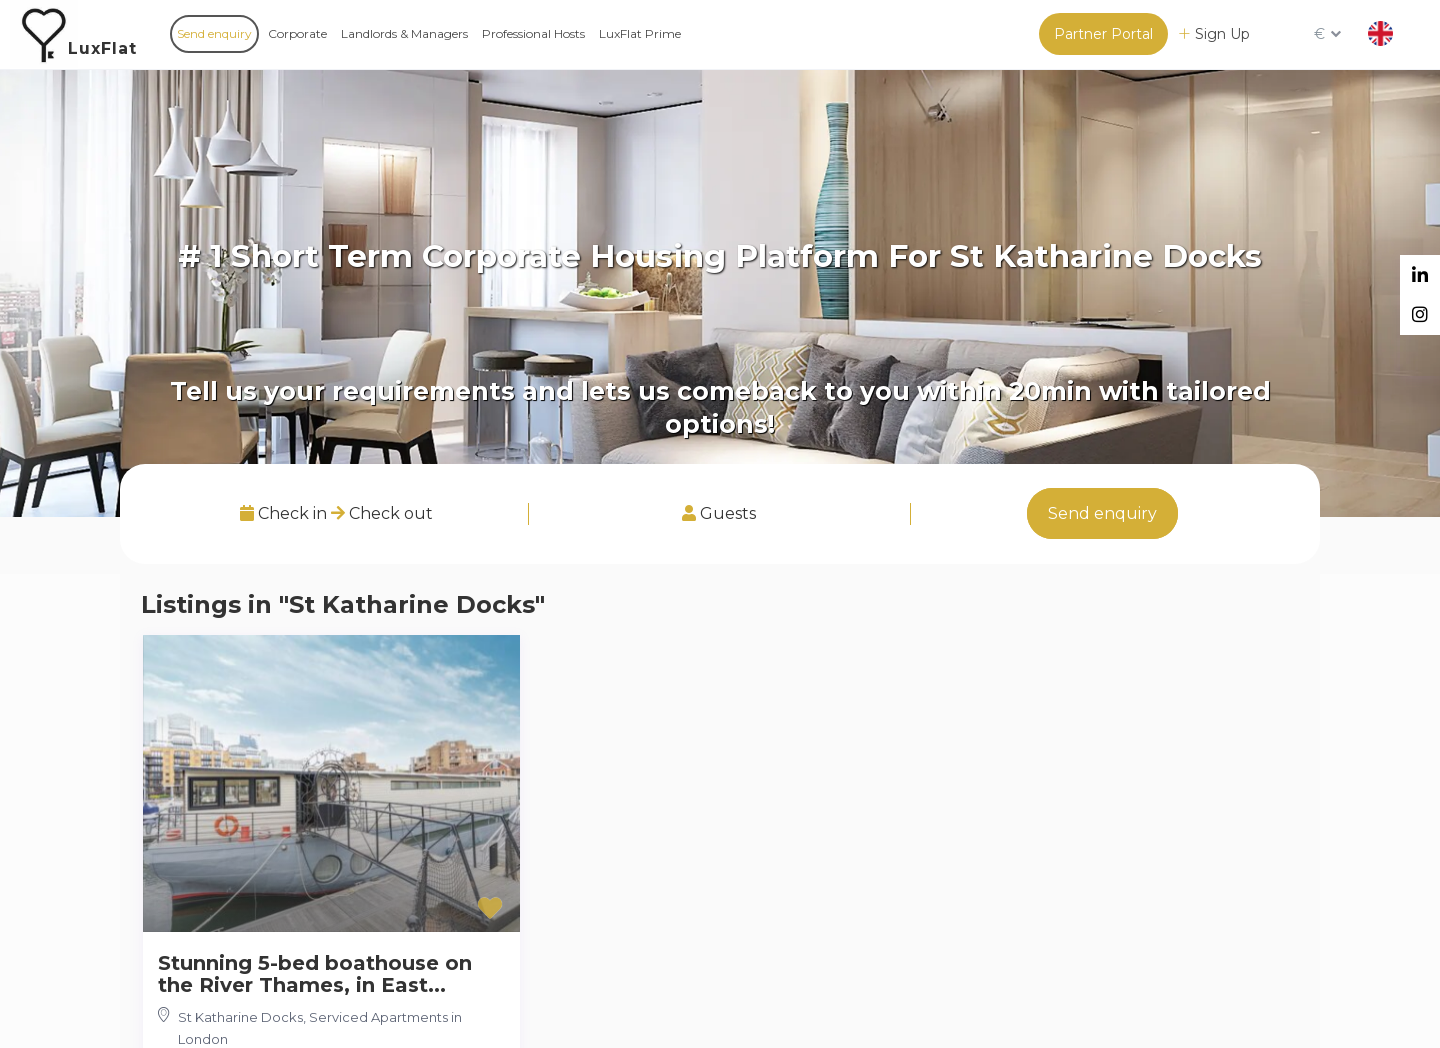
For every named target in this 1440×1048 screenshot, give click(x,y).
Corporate (297, 33)
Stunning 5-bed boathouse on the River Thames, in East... (315, 974)
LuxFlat (102, 48)
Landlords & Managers (404, 33)
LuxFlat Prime (640, 33)
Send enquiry (214, 33)
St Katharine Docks (240, 1017)
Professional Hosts (533, 33)
